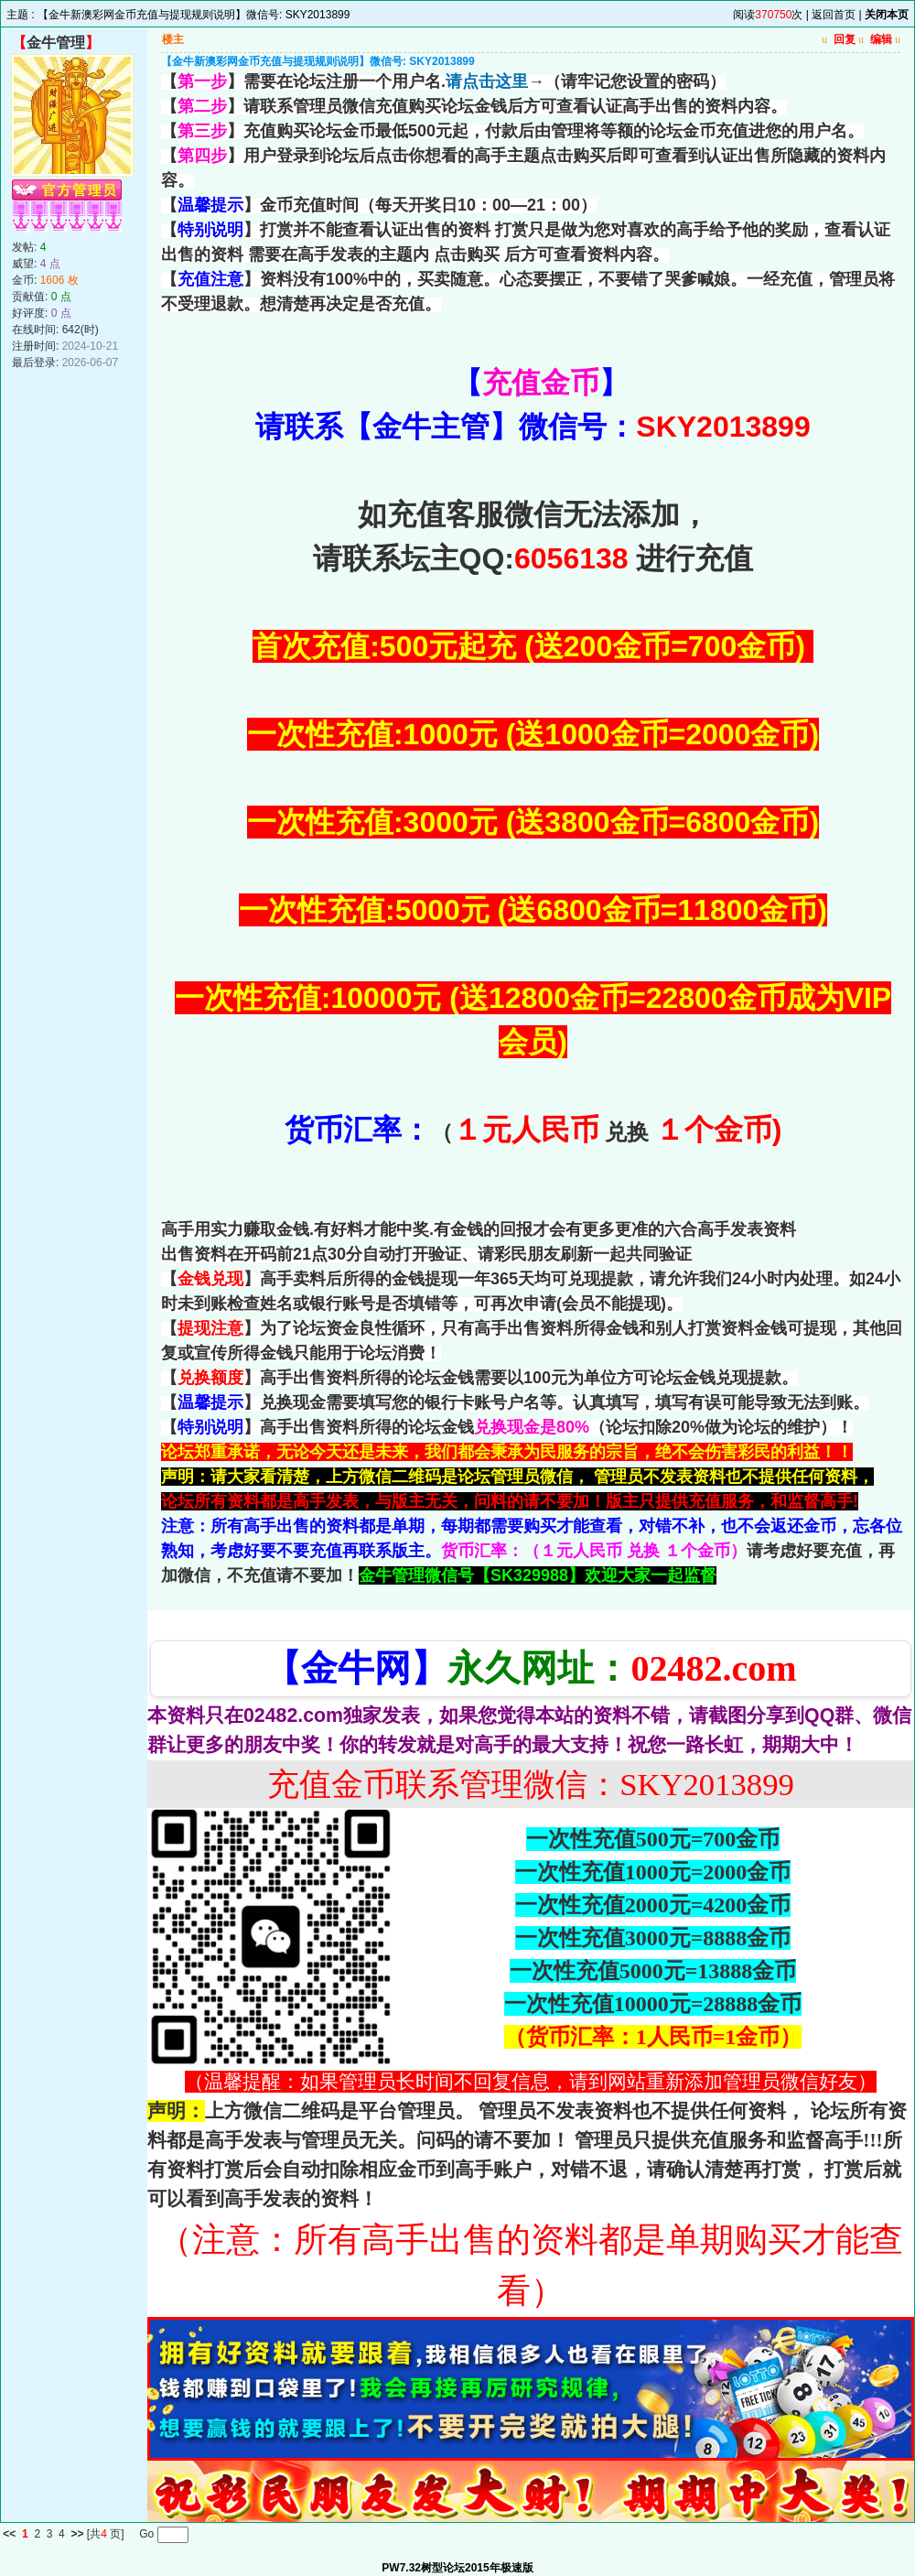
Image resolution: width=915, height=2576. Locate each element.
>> (76, 2533)
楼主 (173, 39)
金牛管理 (56, 42)
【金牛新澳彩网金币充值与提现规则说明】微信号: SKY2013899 (194, 14)
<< (9, 2533)
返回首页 (834, 14)
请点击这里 (487, 81)
